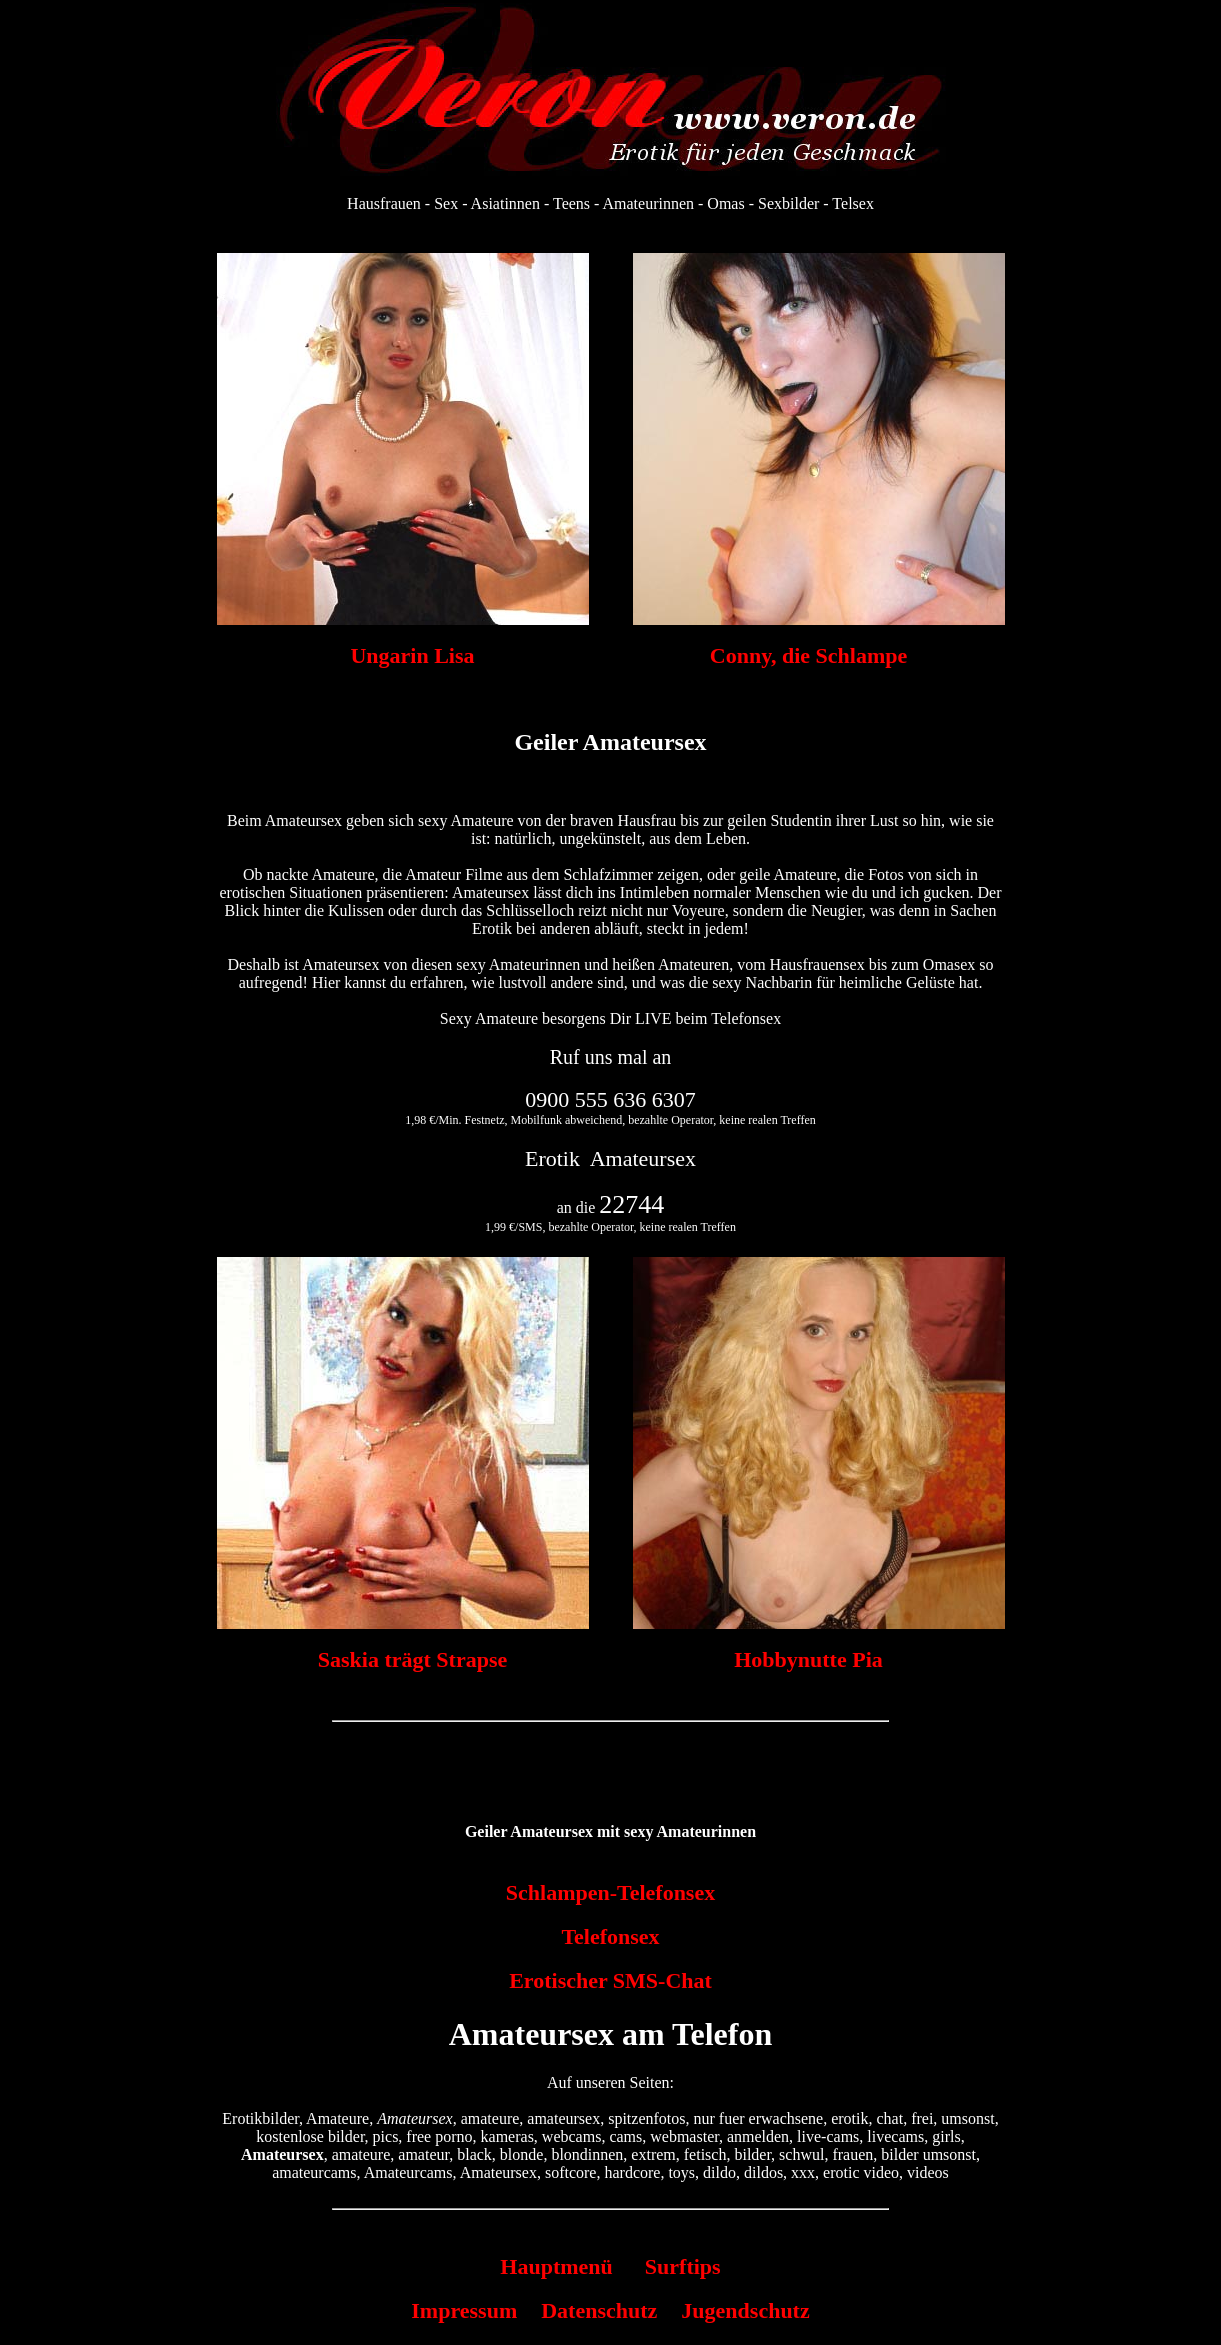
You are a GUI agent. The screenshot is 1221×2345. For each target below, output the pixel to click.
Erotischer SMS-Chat (610, 1980)
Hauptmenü (556, 2266)
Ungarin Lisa (412, 655)
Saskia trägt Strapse (412, 1659)
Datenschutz (599, 2310)
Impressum (464, 2310)
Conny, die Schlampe (808, 655)
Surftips (683, 2266)
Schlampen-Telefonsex (610, 1892)
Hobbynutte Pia (808, 1659)
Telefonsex (610, 1936)
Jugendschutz (745, 2310)
